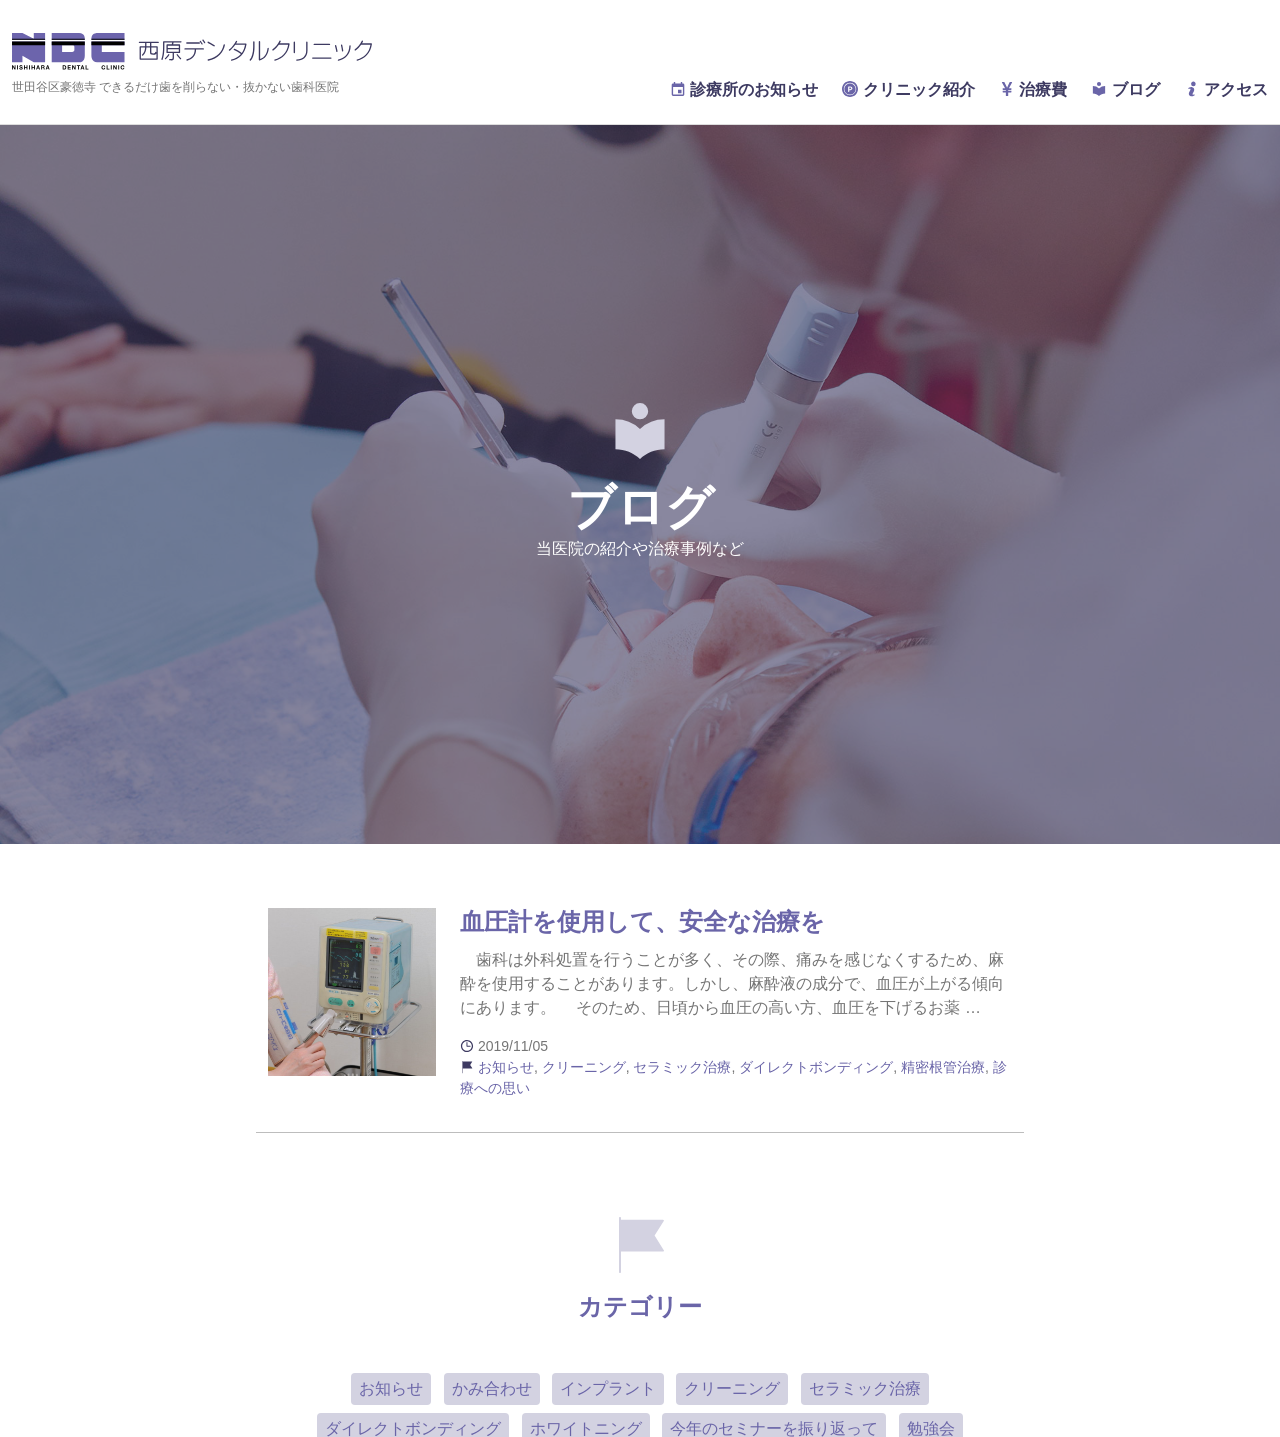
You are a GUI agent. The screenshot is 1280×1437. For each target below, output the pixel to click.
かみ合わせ (492, 1388)
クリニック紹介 (908, 89)
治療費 (1033, 89)
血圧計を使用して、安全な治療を (642, 921)
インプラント (608, 1388)
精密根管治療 (943, 1067)
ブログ (1125, 89)
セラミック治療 (682, 1067)
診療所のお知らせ (744, 89)
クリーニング (584, 1067)
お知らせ (506, 1067)
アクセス (1226, 89)
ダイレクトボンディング (816, 1067)
